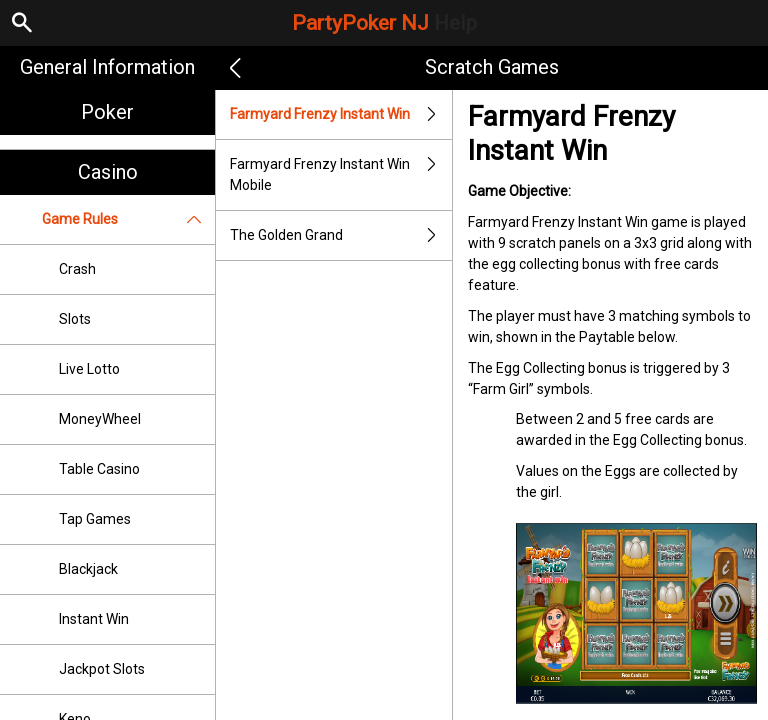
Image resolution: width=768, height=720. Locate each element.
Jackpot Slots (102, 669)
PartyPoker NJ (384, 23)
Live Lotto (89, 369)
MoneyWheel (100, 419)
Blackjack (88, 569)
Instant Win (94, 619)
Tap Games (95, 519)
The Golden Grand (341, 235)
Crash (77, 269)
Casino (108, 172)
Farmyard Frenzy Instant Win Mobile (341, 175)
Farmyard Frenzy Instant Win (341, 114)
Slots (75, 319)
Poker (107, 112)
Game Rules (128, 219)
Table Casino (99, 469)
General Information (107, 67)
